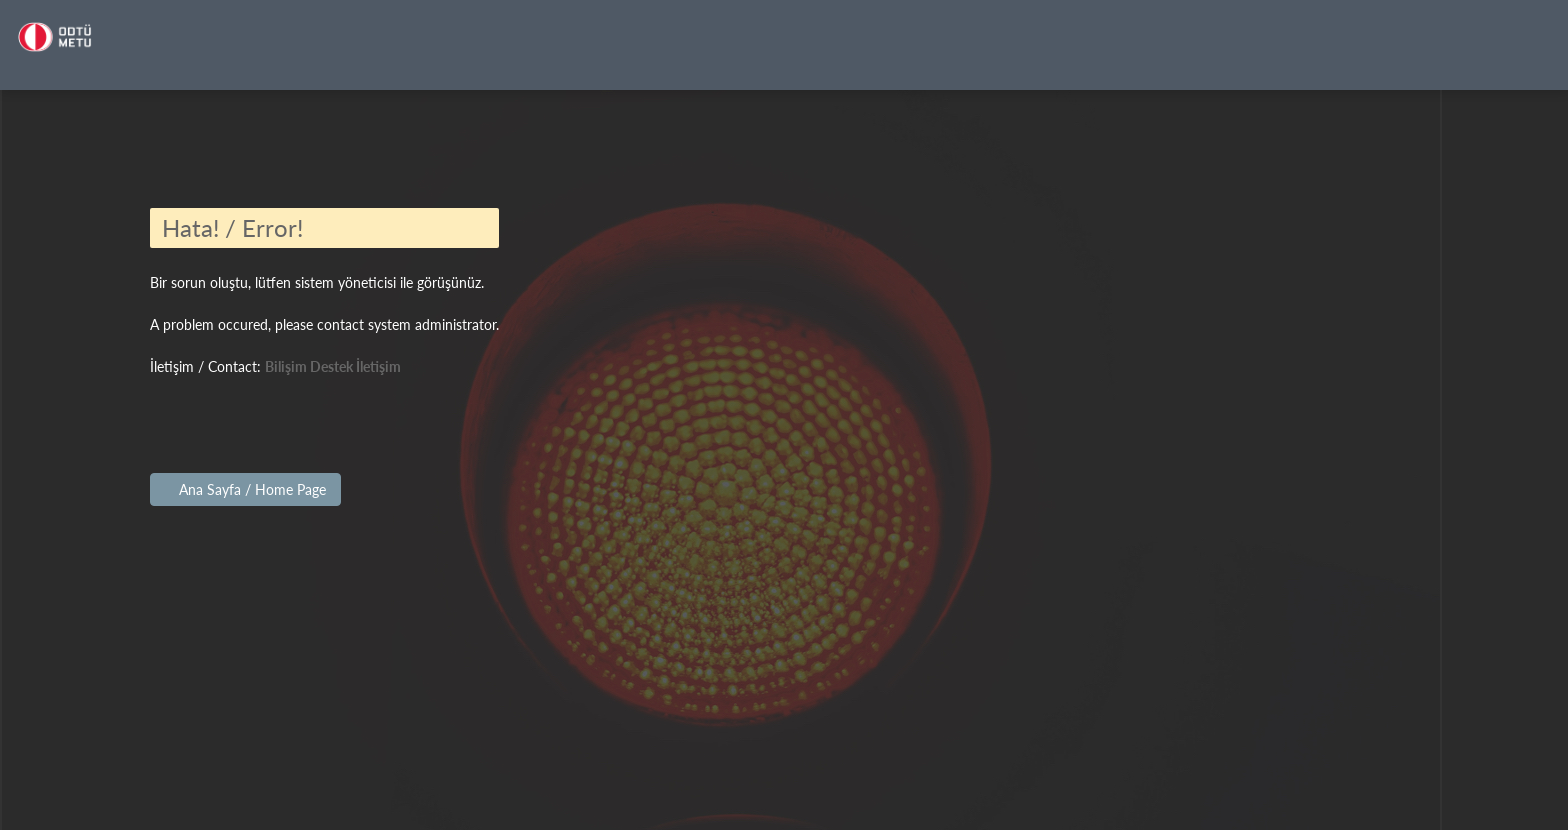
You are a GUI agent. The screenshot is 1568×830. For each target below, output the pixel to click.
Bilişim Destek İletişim (333, 366)
